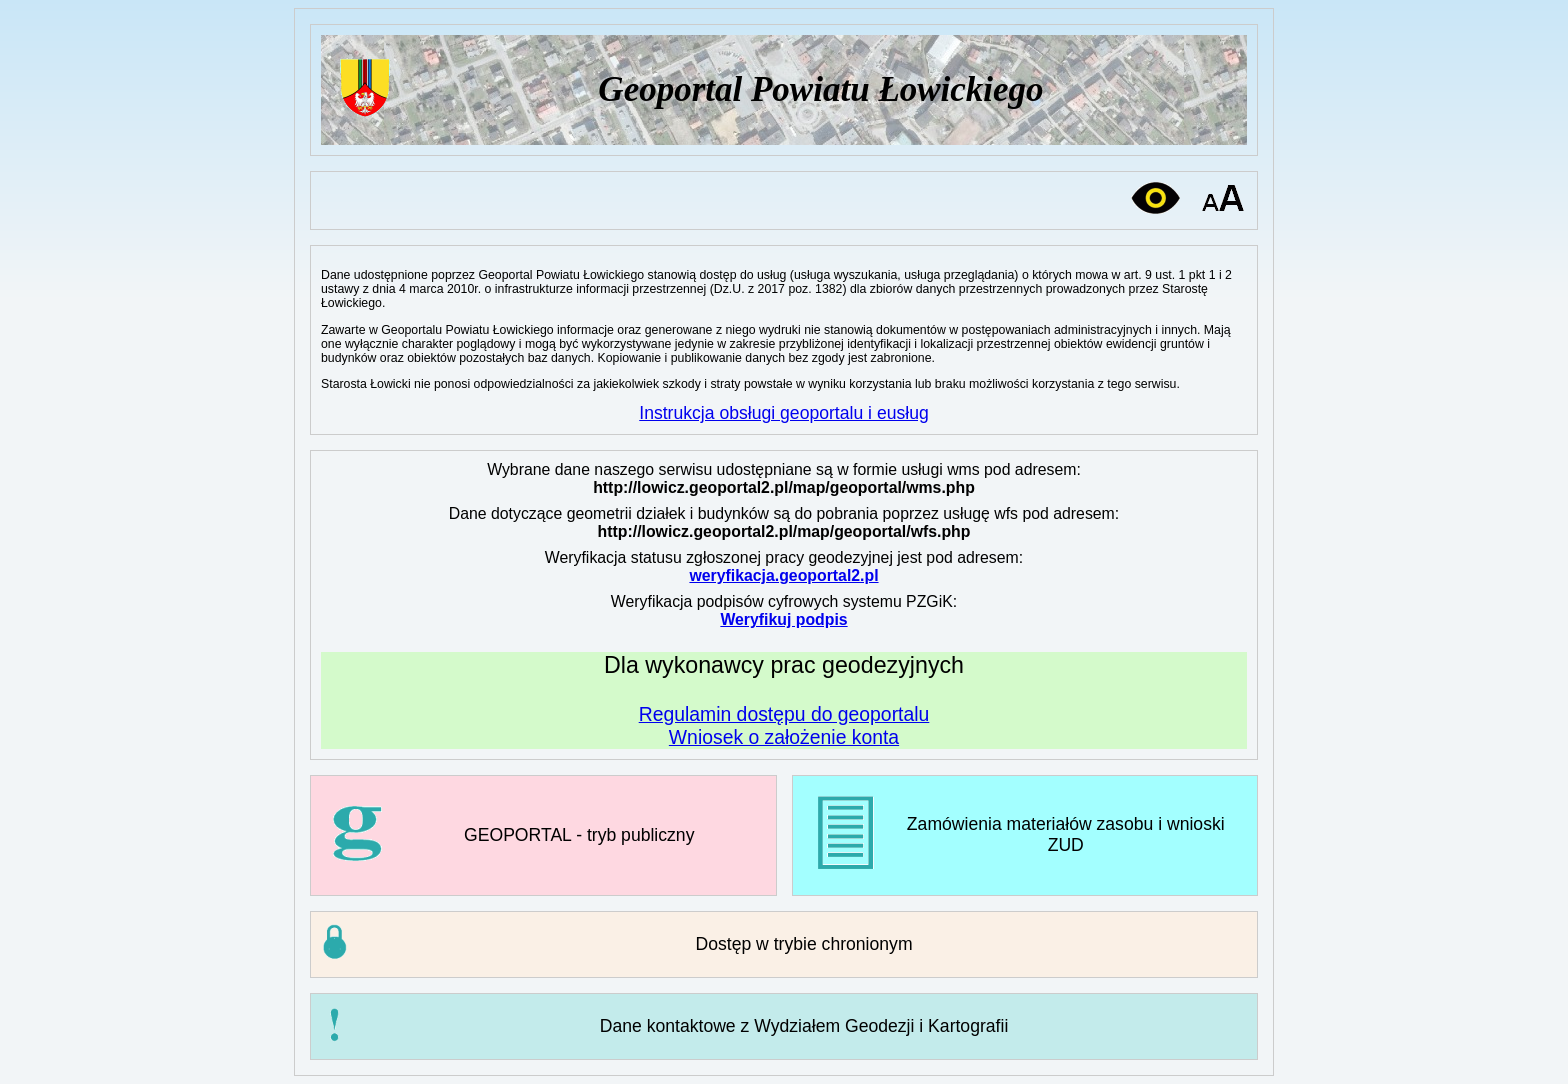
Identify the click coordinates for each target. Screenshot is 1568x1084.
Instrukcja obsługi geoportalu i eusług (784, 413)
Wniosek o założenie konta (784, 737)
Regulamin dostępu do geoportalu (784, 714)
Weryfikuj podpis (783, 619)
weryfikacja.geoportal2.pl (783, 575)
